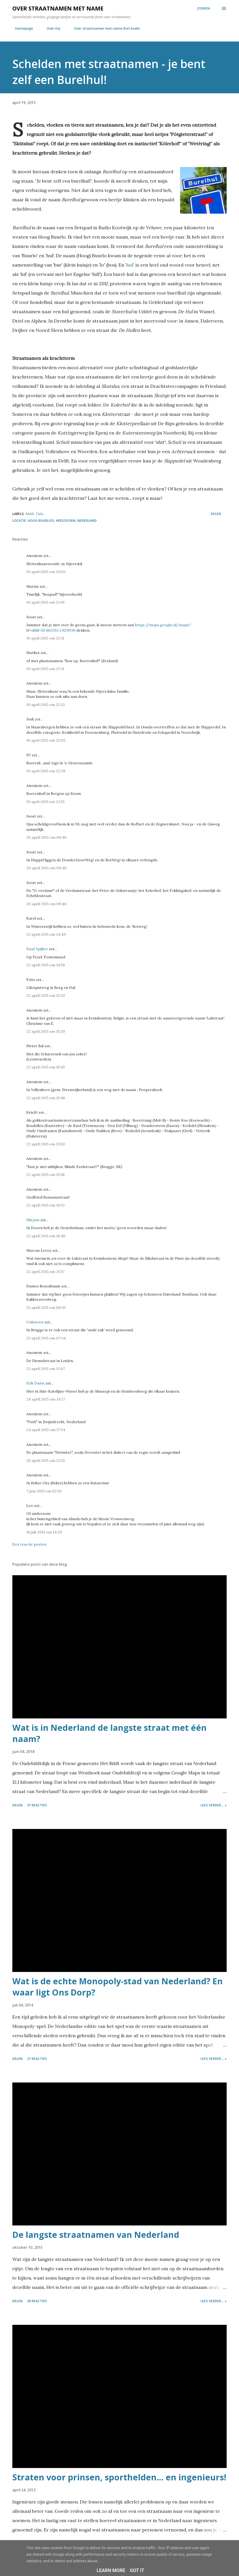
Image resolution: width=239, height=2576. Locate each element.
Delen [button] (216, 513)
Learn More (111, 2570)
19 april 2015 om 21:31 (45, 638)
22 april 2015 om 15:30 (45, 1031)
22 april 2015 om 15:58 (45, 1174)
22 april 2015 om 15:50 (45, 1144)
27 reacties (37, 2058)
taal (40, 513)
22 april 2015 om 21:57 (45, 1271)
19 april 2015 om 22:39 (45, 770)
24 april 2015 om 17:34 (45, 1429)
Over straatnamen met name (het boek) (104, 28)
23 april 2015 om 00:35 (46, 1307)
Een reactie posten (29, 1544)
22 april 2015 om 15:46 (45, 1097)
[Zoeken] (203, 8)
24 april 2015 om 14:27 (45, 1399)
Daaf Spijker (37, 948)
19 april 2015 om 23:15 (45, 801)
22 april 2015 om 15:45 (45, 1067)
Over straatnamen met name (57, 8)
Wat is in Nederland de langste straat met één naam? (109, 1733)
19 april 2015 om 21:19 (45, 602)
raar (29, 513)
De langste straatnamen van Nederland (95, 2234)
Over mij (50, 28)
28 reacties (37, 2301)
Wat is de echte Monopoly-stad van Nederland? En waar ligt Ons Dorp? (117, 1986)
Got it (137, 2570)
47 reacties (37, 1805)
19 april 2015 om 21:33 (45, 704)
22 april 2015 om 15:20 (45, 995)
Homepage (21, 28)
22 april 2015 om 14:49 (46, 934)
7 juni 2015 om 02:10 (43, 1491)
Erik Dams (35, 1383)
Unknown (35, 1322)
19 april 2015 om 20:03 (46, 571)
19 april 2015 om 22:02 (45, 740)
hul (129, 265)
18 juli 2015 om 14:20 (44, 1532)
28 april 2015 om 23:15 (45, 1460)
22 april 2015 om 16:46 (45, 1236)
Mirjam (32, 1219)
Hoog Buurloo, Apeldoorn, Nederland (62, 520)
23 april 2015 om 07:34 (46, 1338)
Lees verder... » (214, 1805)
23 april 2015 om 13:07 (45, 1368)
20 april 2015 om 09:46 (46, 837)
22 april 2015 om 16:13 (45, 1205)
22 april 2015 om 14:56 (45, 965)
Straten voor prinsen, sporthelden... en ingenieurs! (119, 2477)
